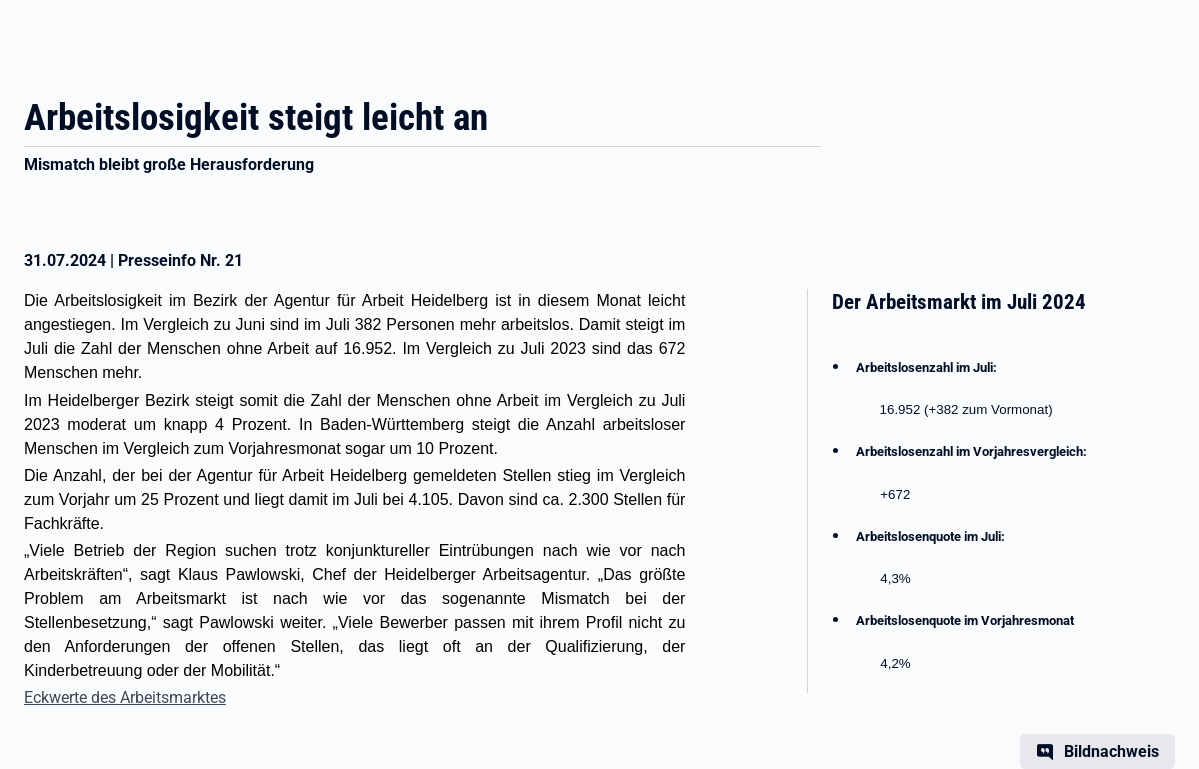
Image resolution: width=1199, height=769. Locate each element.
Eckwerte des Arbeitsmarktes (125, 697)
